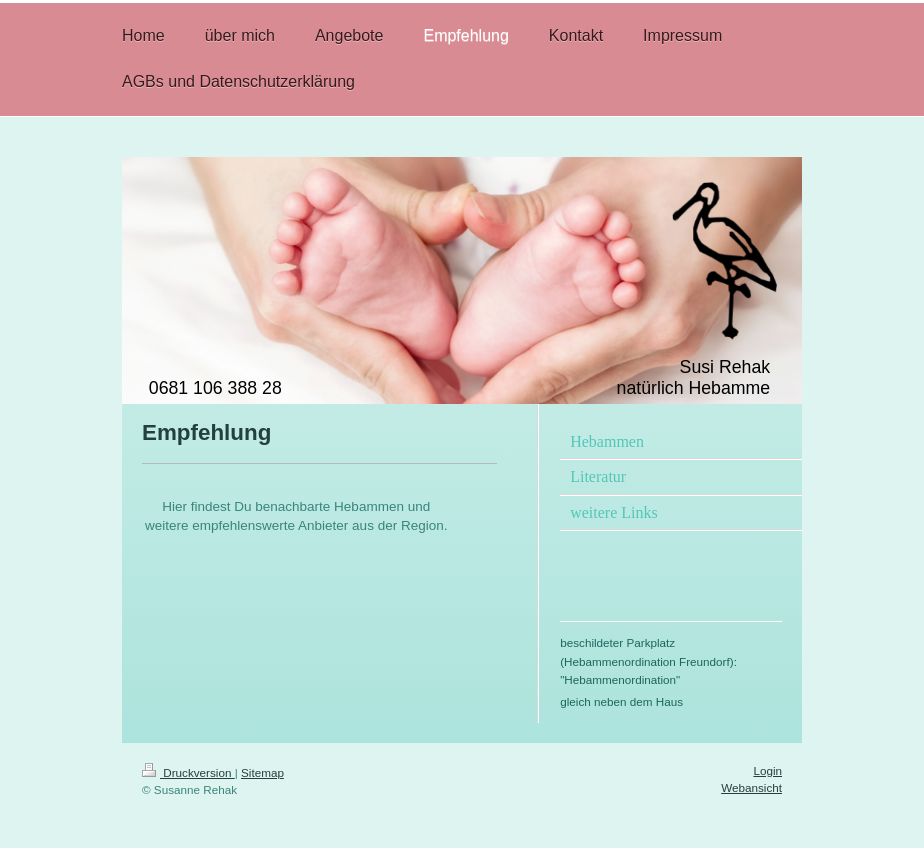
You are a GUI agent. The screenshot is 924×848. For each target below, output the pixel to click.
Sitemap (262, 772)
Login (767, 770)
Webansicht (751, 787)
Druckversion (188, 772)
